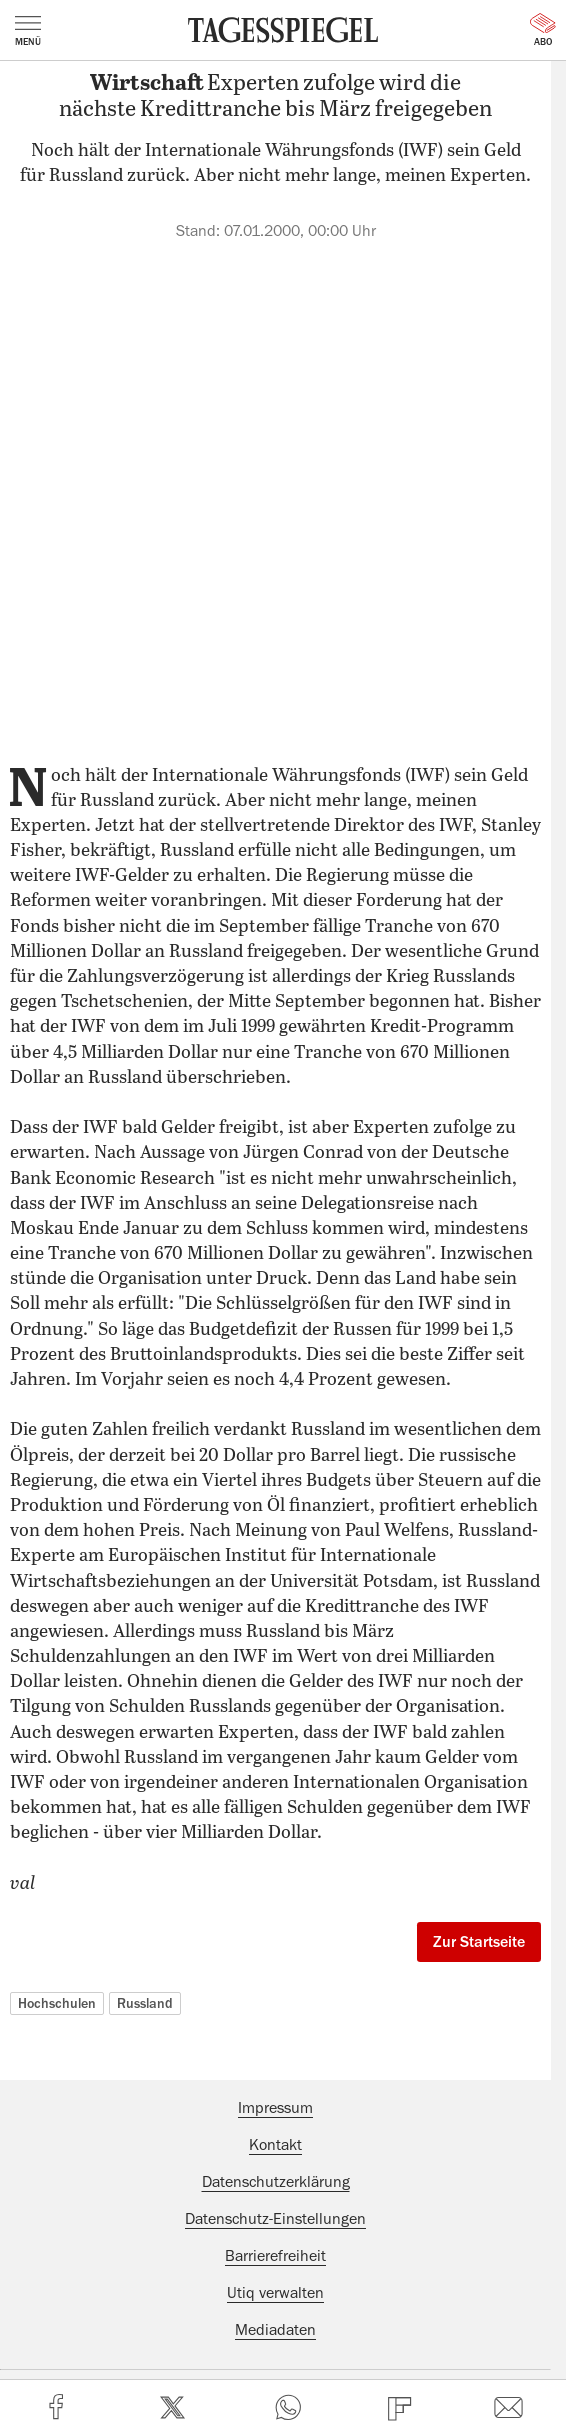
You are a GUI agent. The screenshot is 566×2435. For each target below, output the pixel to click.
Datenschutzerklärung (276, 2182)
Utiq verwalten (275, 2293)
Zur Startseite (479, 1942)
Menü (28, 31)
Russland (145, 2003)
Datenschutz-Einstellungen (275, 2219)
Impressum (275, 2108)
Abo (543, 30)
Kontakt (275, 2145)
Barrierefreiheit (275, 2256)
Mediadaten (275, 2330)
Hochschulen (57, 2003)
